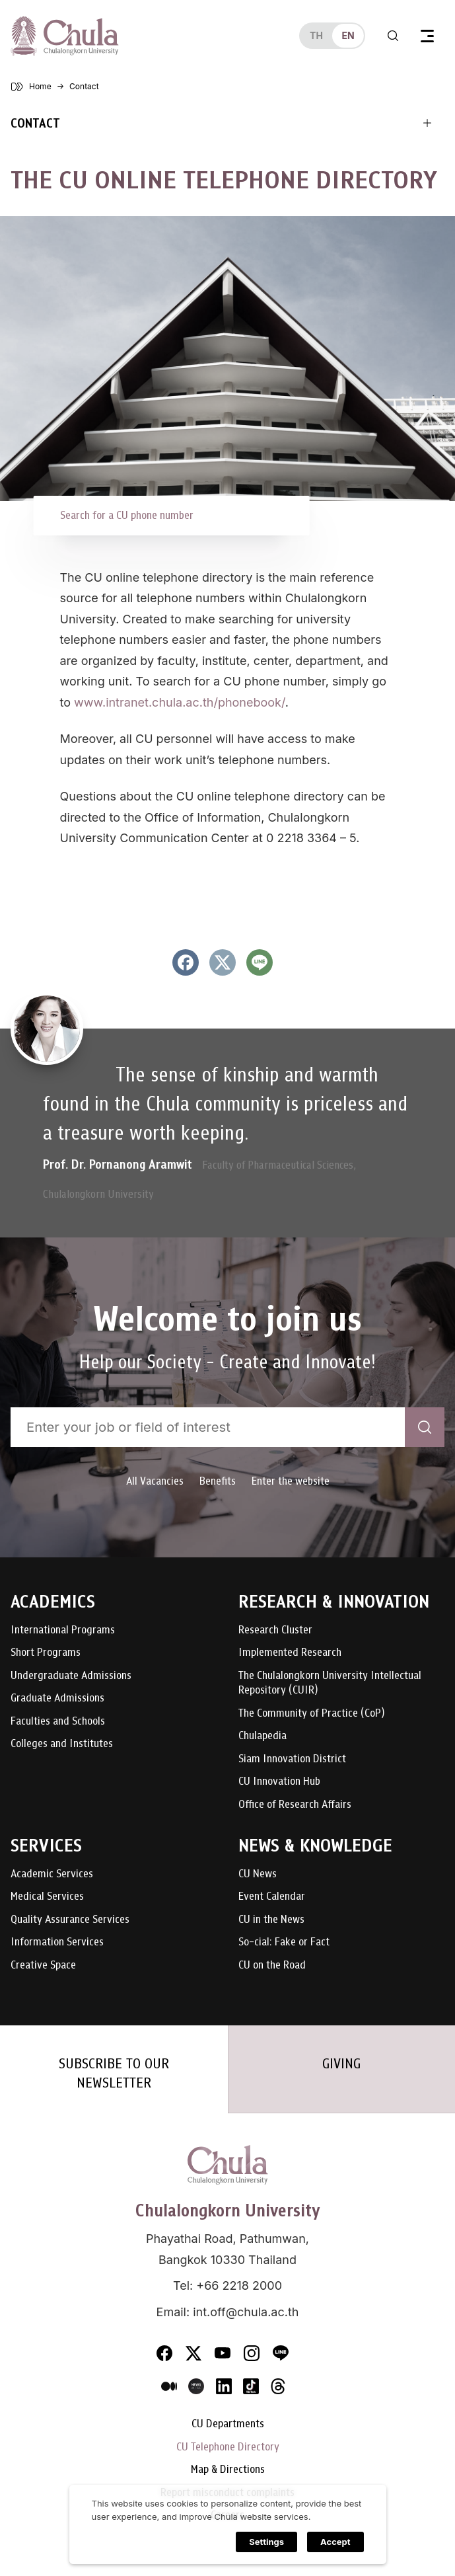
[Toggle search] (393, 36)
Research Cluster (275, 1630)
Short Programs (46, 1652)
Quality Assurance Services (70, 1920)
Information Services (57, 1942)
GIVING (341, 2063)
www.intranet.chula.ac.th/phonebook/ (179, 702)
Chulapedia (262, 1736)
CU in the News (271, 1920)
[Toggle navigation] (427, 36)
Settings (266, 2545)
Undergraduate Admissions (71, 1676)
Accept (335, 2545)
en (347, 35)
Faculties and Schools (58, 1721)
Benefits (217, 1481)
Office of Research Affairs (294, 1805)
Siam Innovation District (292, 1759)
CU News (257, 1874)
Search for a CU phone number (126, 515)
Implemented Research (289, 1652)
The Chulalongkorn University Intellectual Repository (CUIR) (329, 1683)
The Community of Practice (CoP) (311, 1713)
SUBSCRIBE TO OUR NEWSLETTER (114, 2073)
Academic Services (52, 1874)
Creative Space (43, 1965)
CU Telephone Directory (227, 2447)
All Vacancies (155, 1481)
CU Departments (228, 2424)
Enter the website (291, 1481)
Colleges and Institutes (62, 1744)
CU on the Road (272, 1965)
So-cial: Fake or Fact (284, 1942)
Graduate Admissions (57, 1698)
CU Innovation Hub (279, 1781)
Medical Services (47, 1896)
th (316, 35)
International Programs (63, 1630)
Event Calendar (271, 1896)
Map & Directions (228, 2470)
